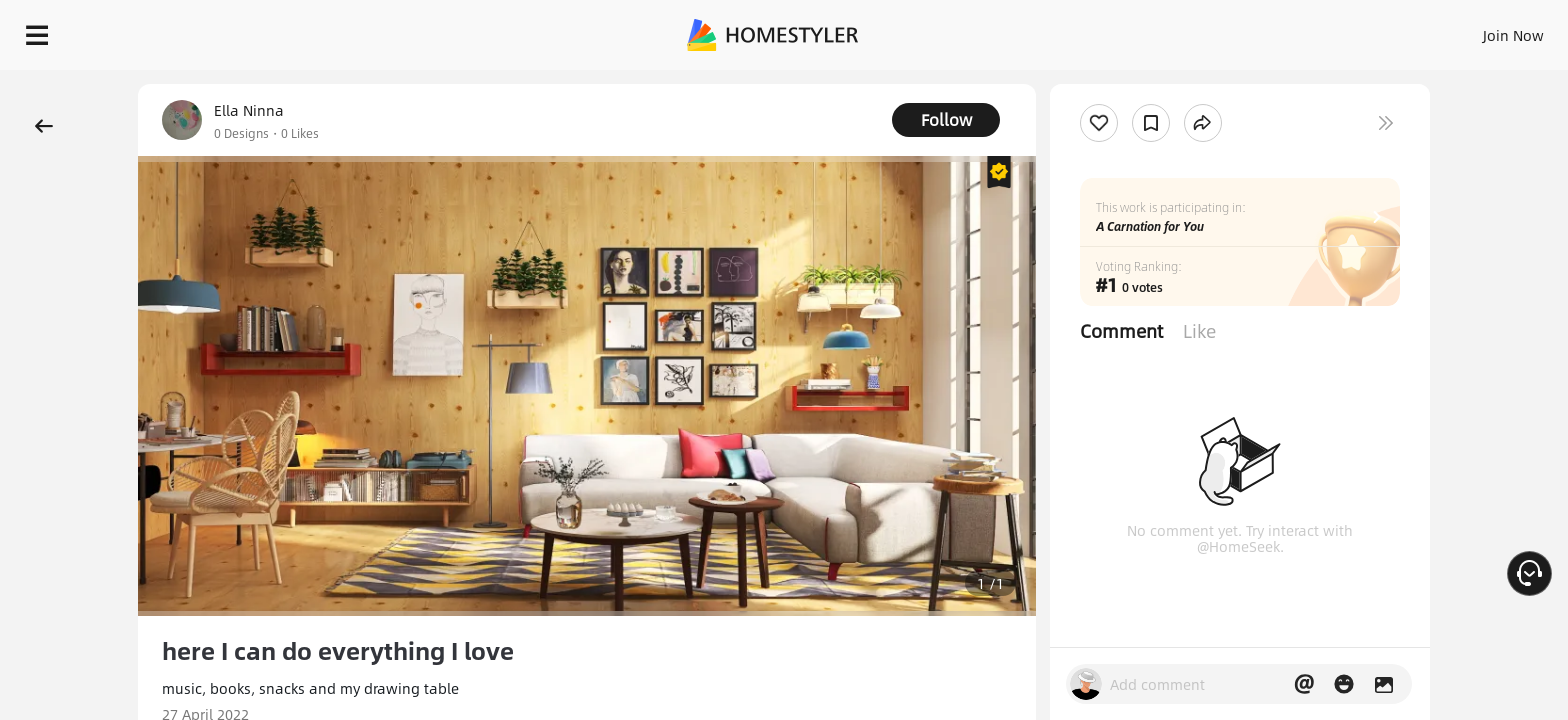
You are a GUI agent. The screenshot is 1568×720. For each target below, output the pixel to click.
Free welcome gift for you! (1152, 84)
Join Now (1272, 30)
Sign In (1198, 30)
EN (1342, 30)
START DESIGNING (1468, 30)
